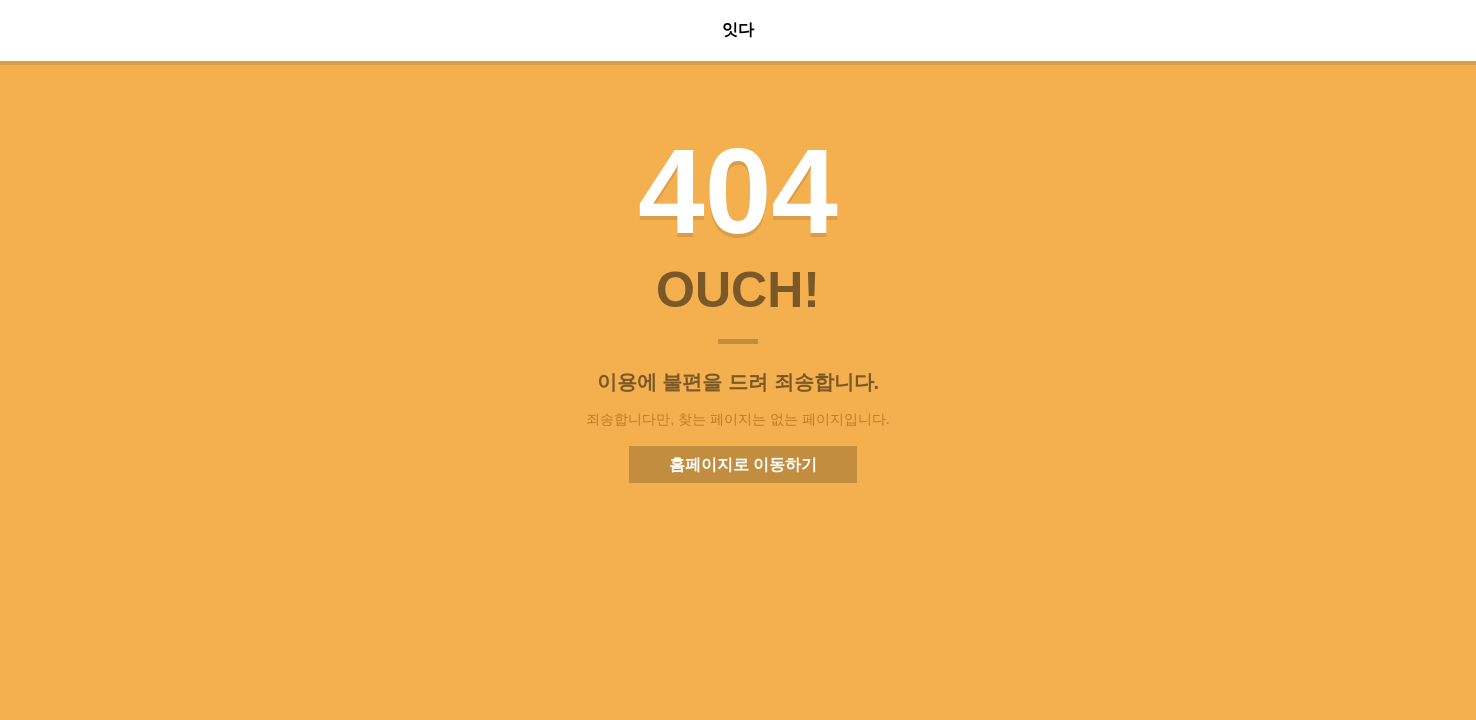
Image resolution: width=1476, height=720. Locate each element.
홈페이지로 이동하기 (743, 464)
